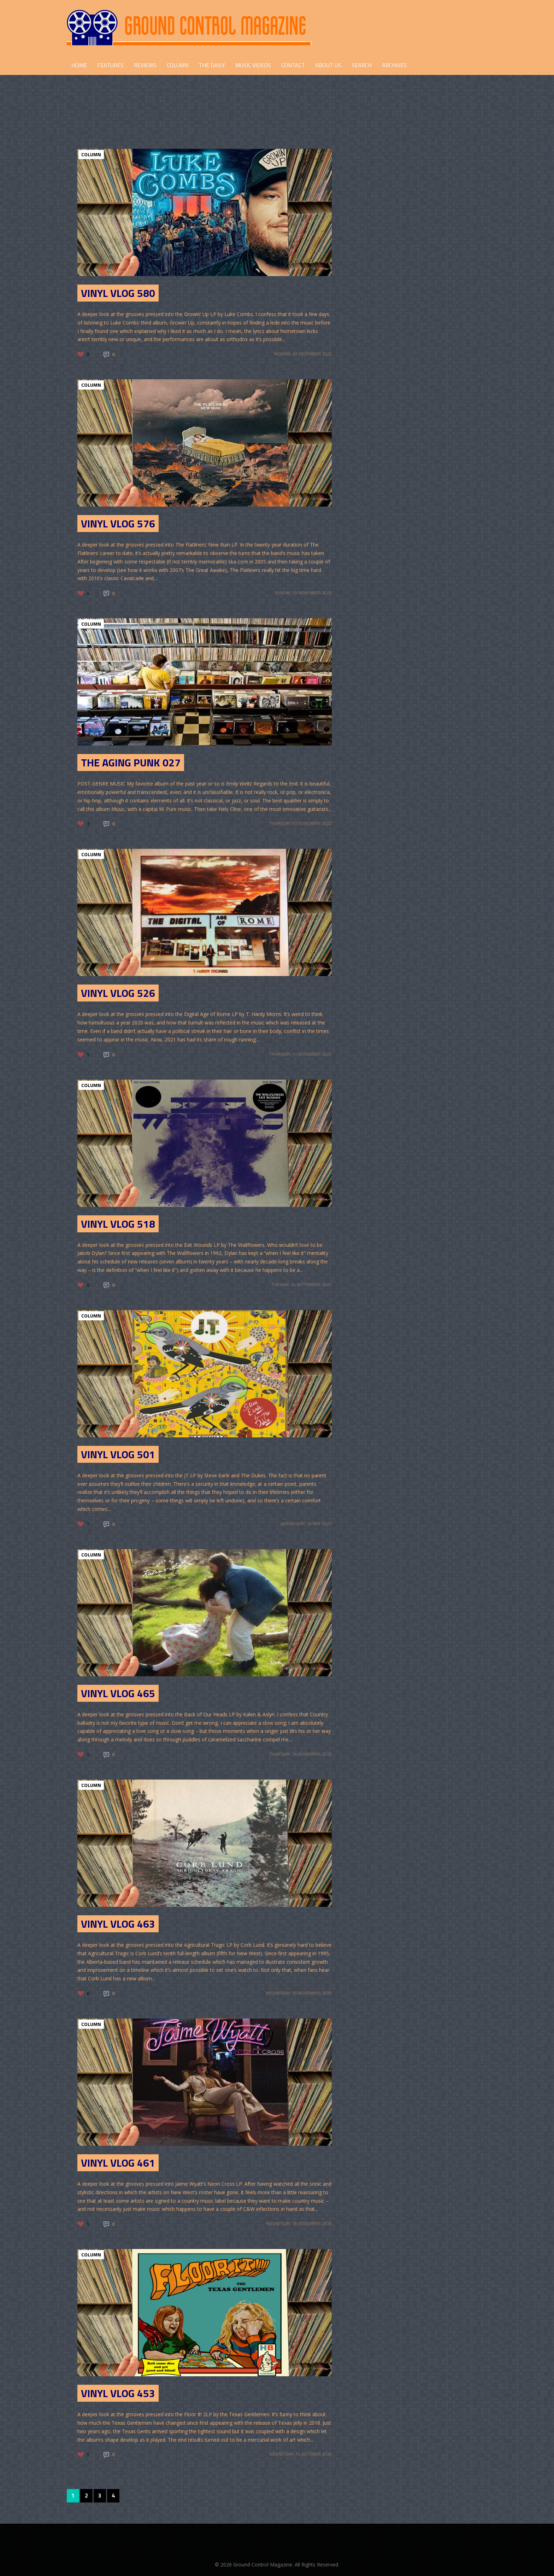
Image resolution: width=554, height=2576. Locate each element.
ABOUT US (328, 65)
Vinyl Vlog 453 (118, 2393)
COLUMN (177, 65)
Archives (394, 65)
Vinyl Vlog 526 (118, 993)
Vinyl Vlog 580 (118, 293)
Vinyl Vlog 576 (118, 523)
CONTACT (293, 65)
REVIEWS (145, 65)
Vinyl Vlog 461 (118, 2163)
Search (362, 65)
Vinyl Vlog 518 (118, 1224)
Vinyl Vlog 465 (118, 1693)
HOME (79, 65)
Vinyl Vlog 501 (118, 1454)
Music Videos (253, 65)
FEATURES (110, 65)
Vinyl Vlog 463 (118, 1924)
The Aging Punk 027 (131, 762)
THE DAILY (212, 65)
